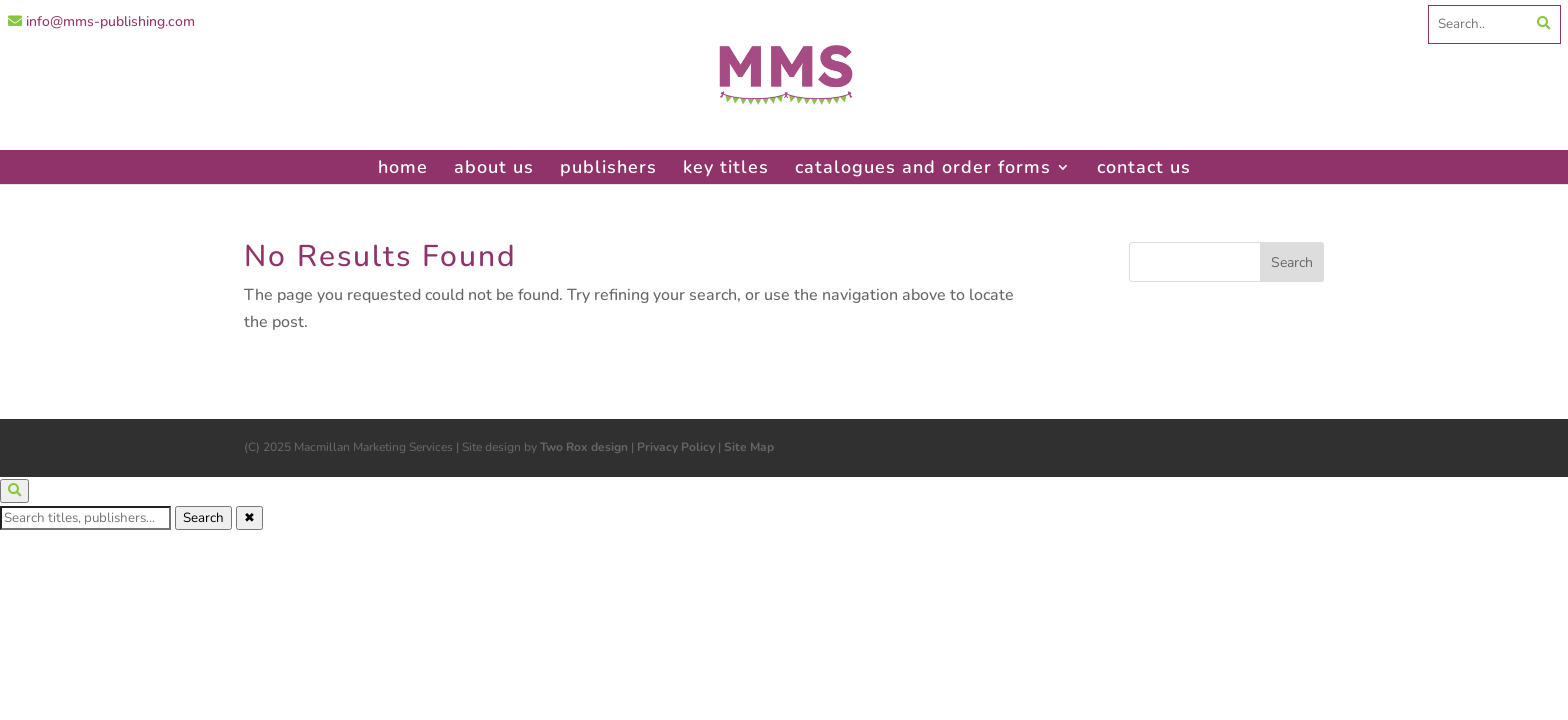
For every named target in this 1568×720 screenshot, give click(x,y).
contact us (1144, 167)
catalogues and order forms (923, 167)
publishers (608, 167)
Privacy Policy (676, 447)
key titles (726, 167)
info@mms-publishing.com (101, 21)
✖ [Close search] (249, 518)
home (403, 167)
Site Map (749, 447)
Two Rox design (584, 447)
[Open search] (14, 491)
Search (203, 518)
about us (494, 167)
